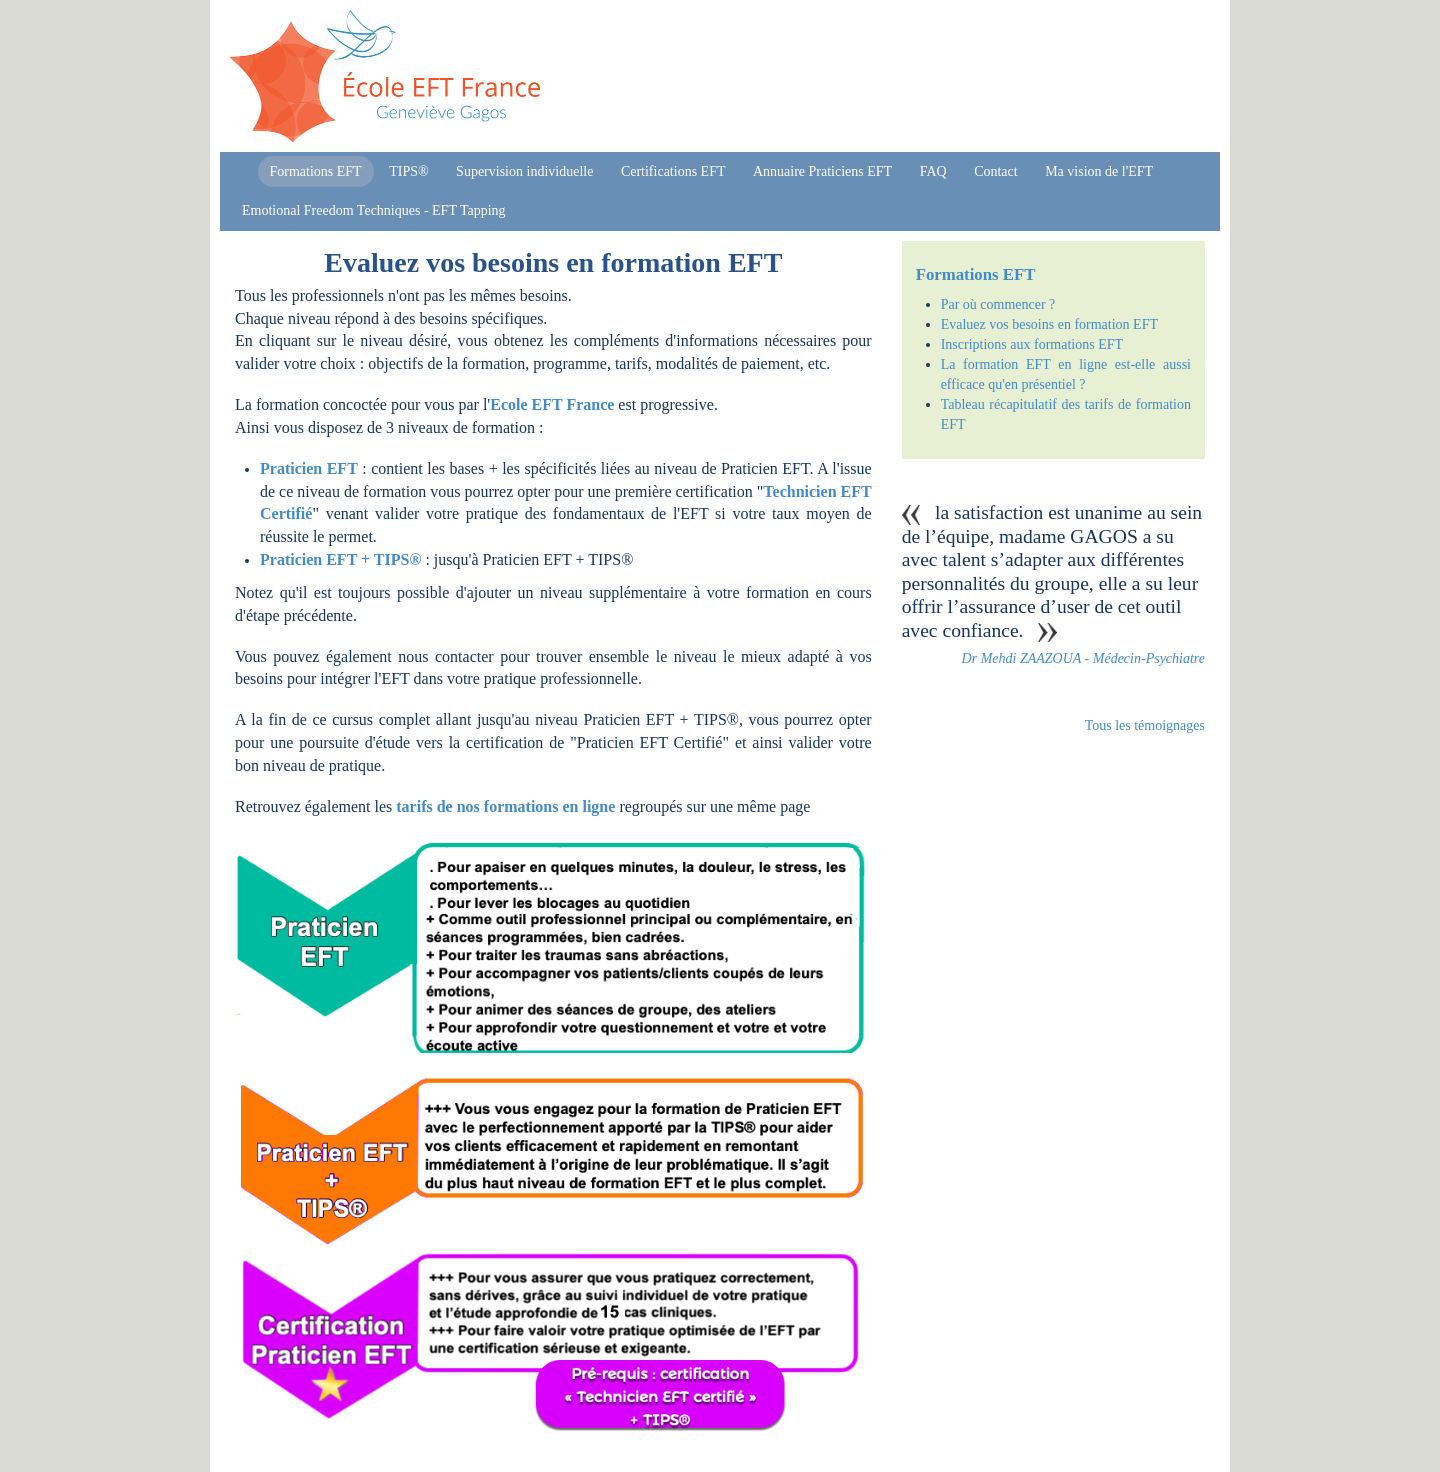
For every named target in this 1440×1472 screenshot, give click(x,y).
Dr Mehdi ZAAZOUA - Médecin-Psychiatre (1083, 658)
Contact (996, 171)
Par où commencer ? (998, 304)
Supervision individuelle (524, 171)
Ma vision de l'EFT (1099, 171)
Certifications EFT (673, 171)
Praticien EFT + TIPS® (340, 559)
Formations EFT (316, 171)
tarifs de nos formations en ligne (505, 806)
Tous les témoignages (1145, 725)
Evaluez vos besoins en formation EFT (1049, 324)
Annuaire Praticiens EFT (822, 171)
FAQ (933, 171)
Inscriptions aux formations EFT (1032, 344)
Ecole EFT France (552, 404)
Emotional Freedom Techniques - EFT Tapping (374, 210)
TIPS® (408, 171)
